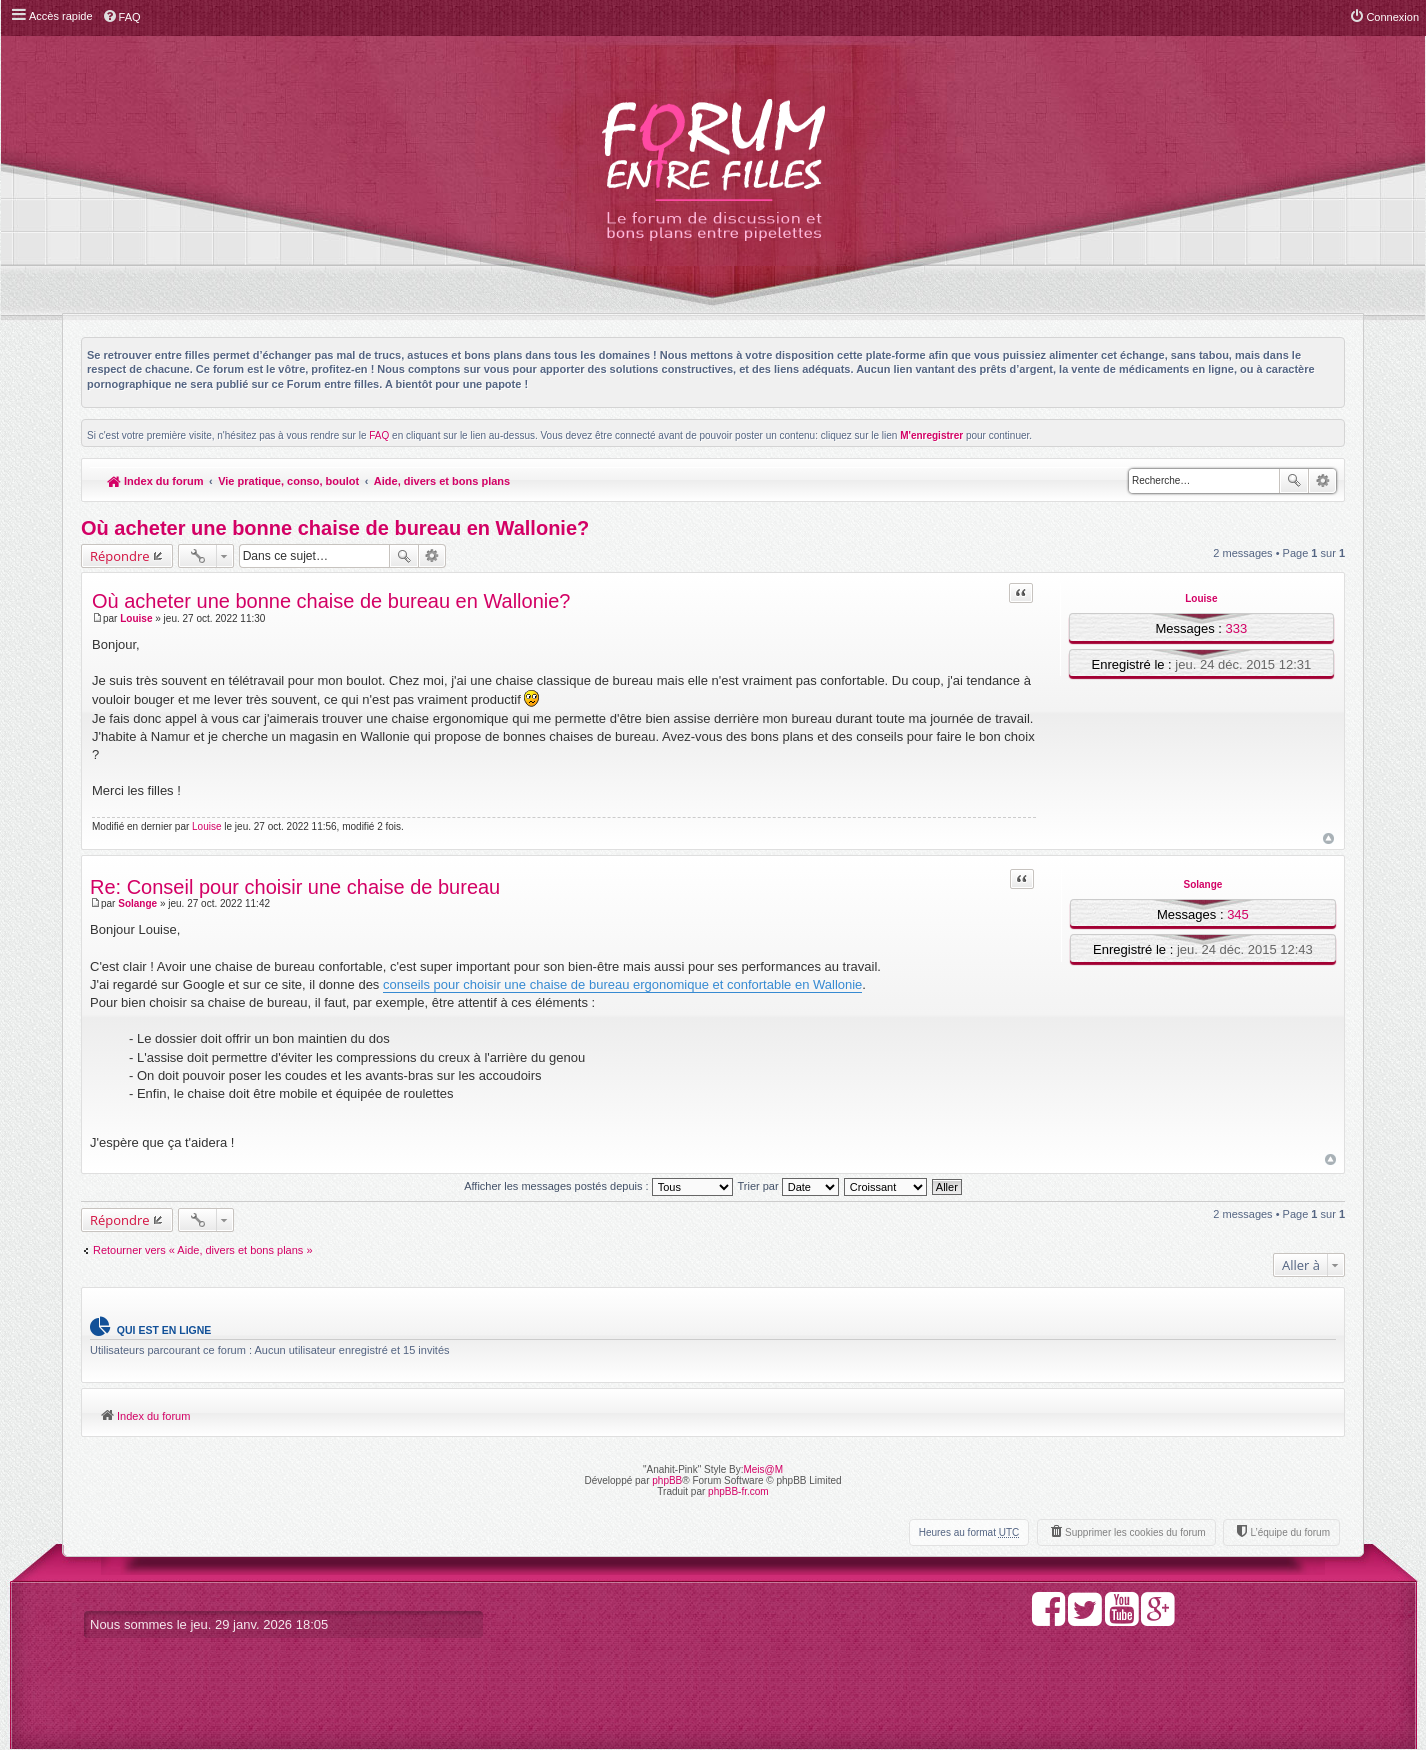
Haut (1328, 838)
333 (1237, 628)
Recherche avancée (1322, 481)
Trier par (788, 1186)
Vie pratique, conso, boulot (288, 481)
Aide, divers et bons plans (442, 481)
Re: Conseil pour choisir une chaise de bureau (295, 887)
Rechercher (1294, 481)
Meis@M (763, 1469)
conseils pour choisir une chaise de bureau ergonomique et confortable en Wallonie (622, 984)
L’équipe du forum (1290, 1532)
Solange (1202, 884)
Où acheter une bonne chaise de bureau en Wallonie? (335, 528)
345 (1238, 914)
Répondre (120, 556)
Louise (1201, 598)
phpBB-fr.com (738, 1491)
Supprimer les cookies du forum (1135, 1532)
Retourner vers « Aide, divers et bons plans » (203, 1250)
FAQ (379, 435)
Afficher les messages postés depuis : (598, 1186)
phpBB (667, 1480)
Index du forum (155, 481)
